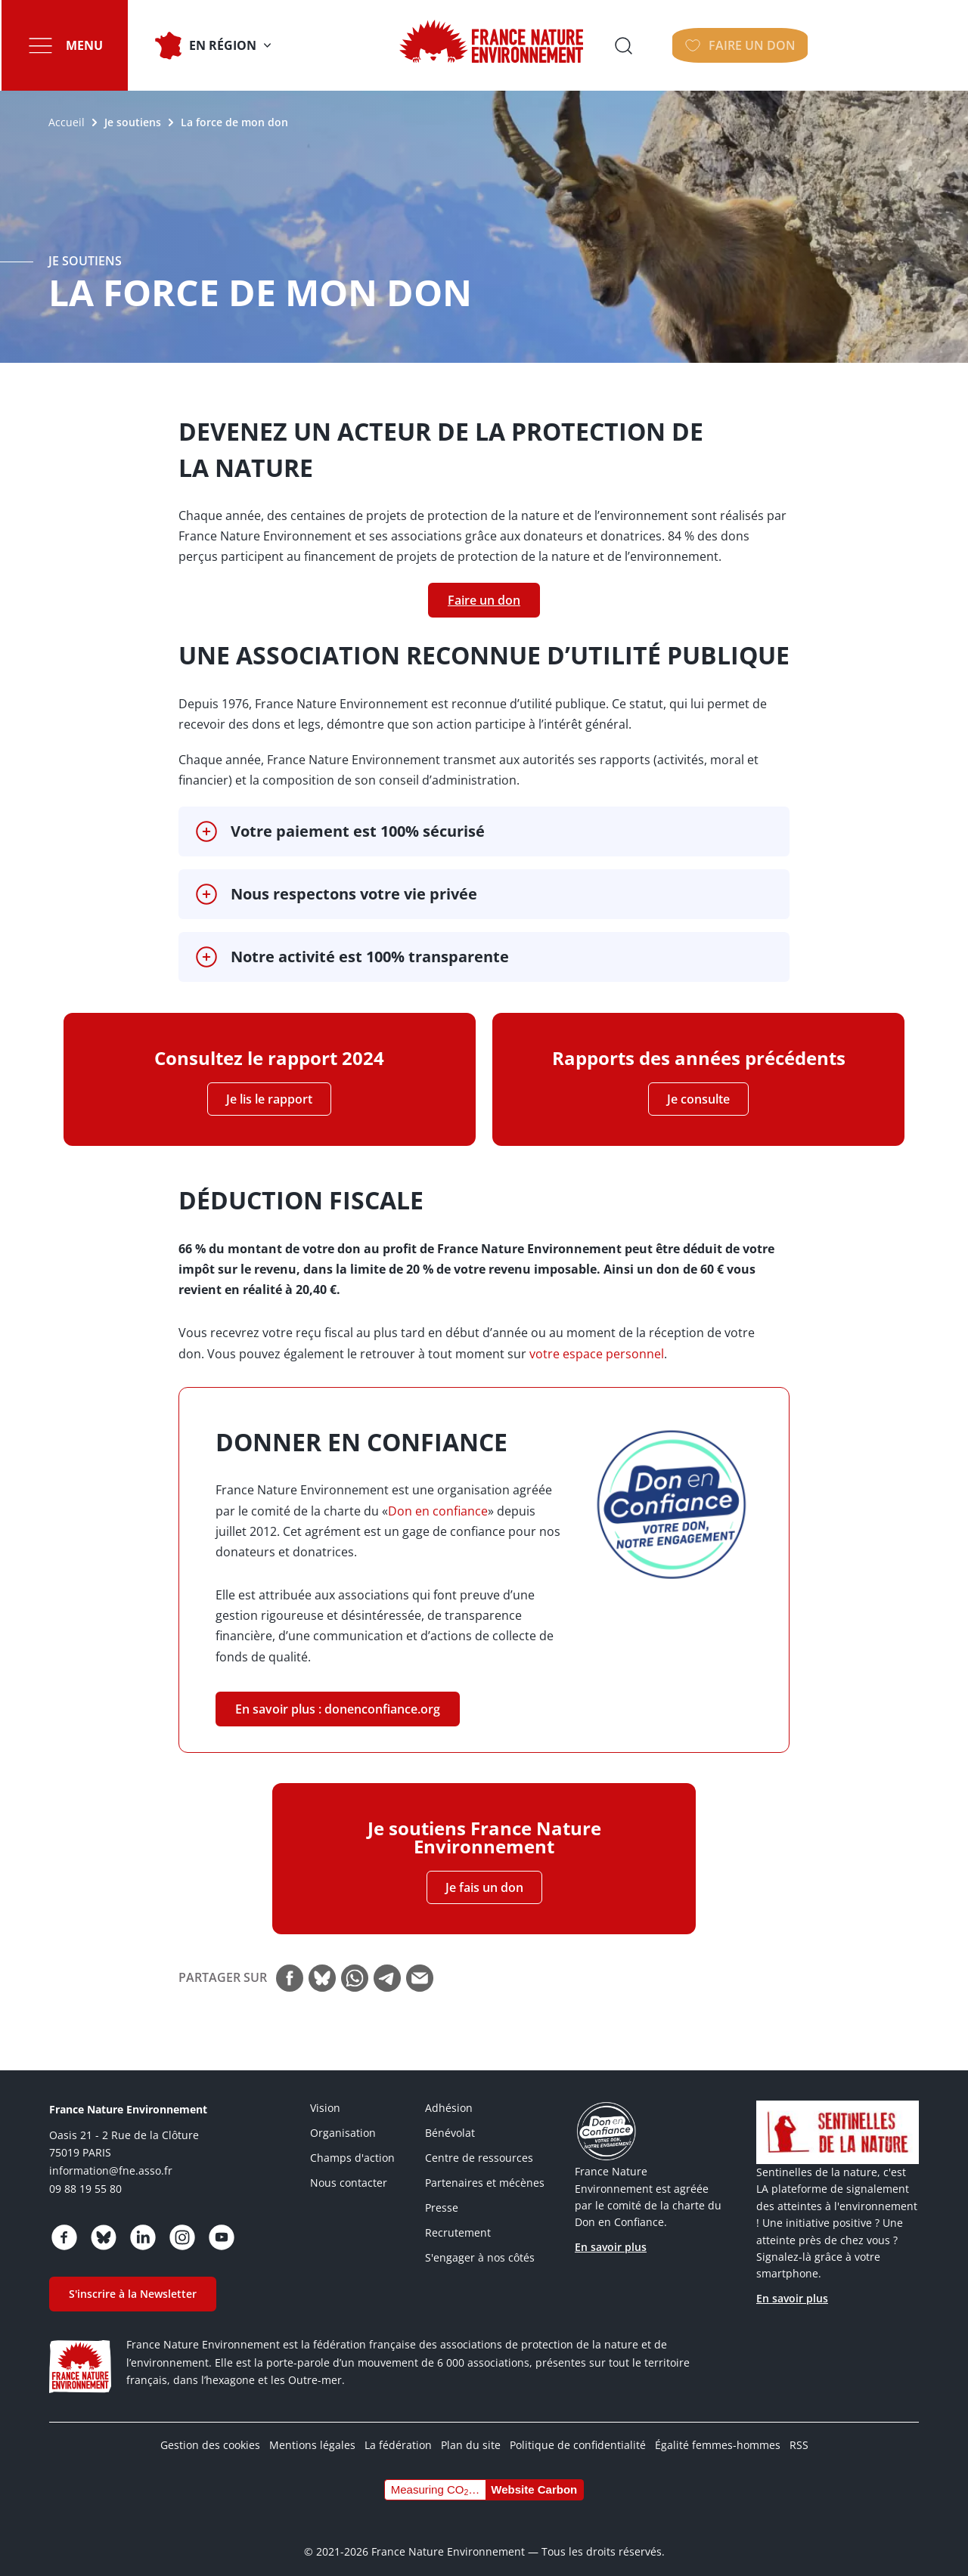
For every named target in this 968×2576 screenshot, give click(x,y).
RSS (799, 2431)
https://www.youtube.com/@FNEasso (221, 2224)
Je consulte (698, 1099)
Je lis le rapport (269, 1099)
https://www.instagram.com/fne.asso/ (182, 2224)
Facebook (289, 1964)
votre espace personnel (596, 1353)
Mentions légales (312, 2431)
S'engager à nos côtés (480, 2244)
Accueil (66, 122)
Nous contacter (348, 2169)
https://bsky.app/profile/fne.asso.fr (103, 2224)
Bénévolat (450, 2119)
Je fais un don (484, 1873)
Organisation (343, 2119)
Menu (82, 45)
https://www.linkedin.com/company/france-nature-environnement (143, 2224)
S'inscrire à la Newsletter (133, 2280)
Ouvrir (782, 45)
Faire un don (898, 45)
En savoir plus (611, 2233)
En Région (221, 45)
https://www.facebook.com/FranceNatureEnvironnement (64, 2224)
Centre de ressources (479, 2144)
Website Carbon (534, 2475)
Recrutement (458, 2219)
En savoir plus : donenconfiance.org (337, 1703)
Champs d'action (352, 2144)
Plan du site (471, 2431)
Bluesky (322, 1964)
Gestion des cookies (210, 2431)
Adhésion (449, 2094)
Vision (325, 2094)
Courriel (419, 1964)
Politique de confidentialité (578, 2431)
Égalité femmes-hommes (717, 2431)
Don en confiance (438, 1511)
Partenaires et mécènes (484, 2169)
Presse (441, 2194)
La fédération (398, 2431)
